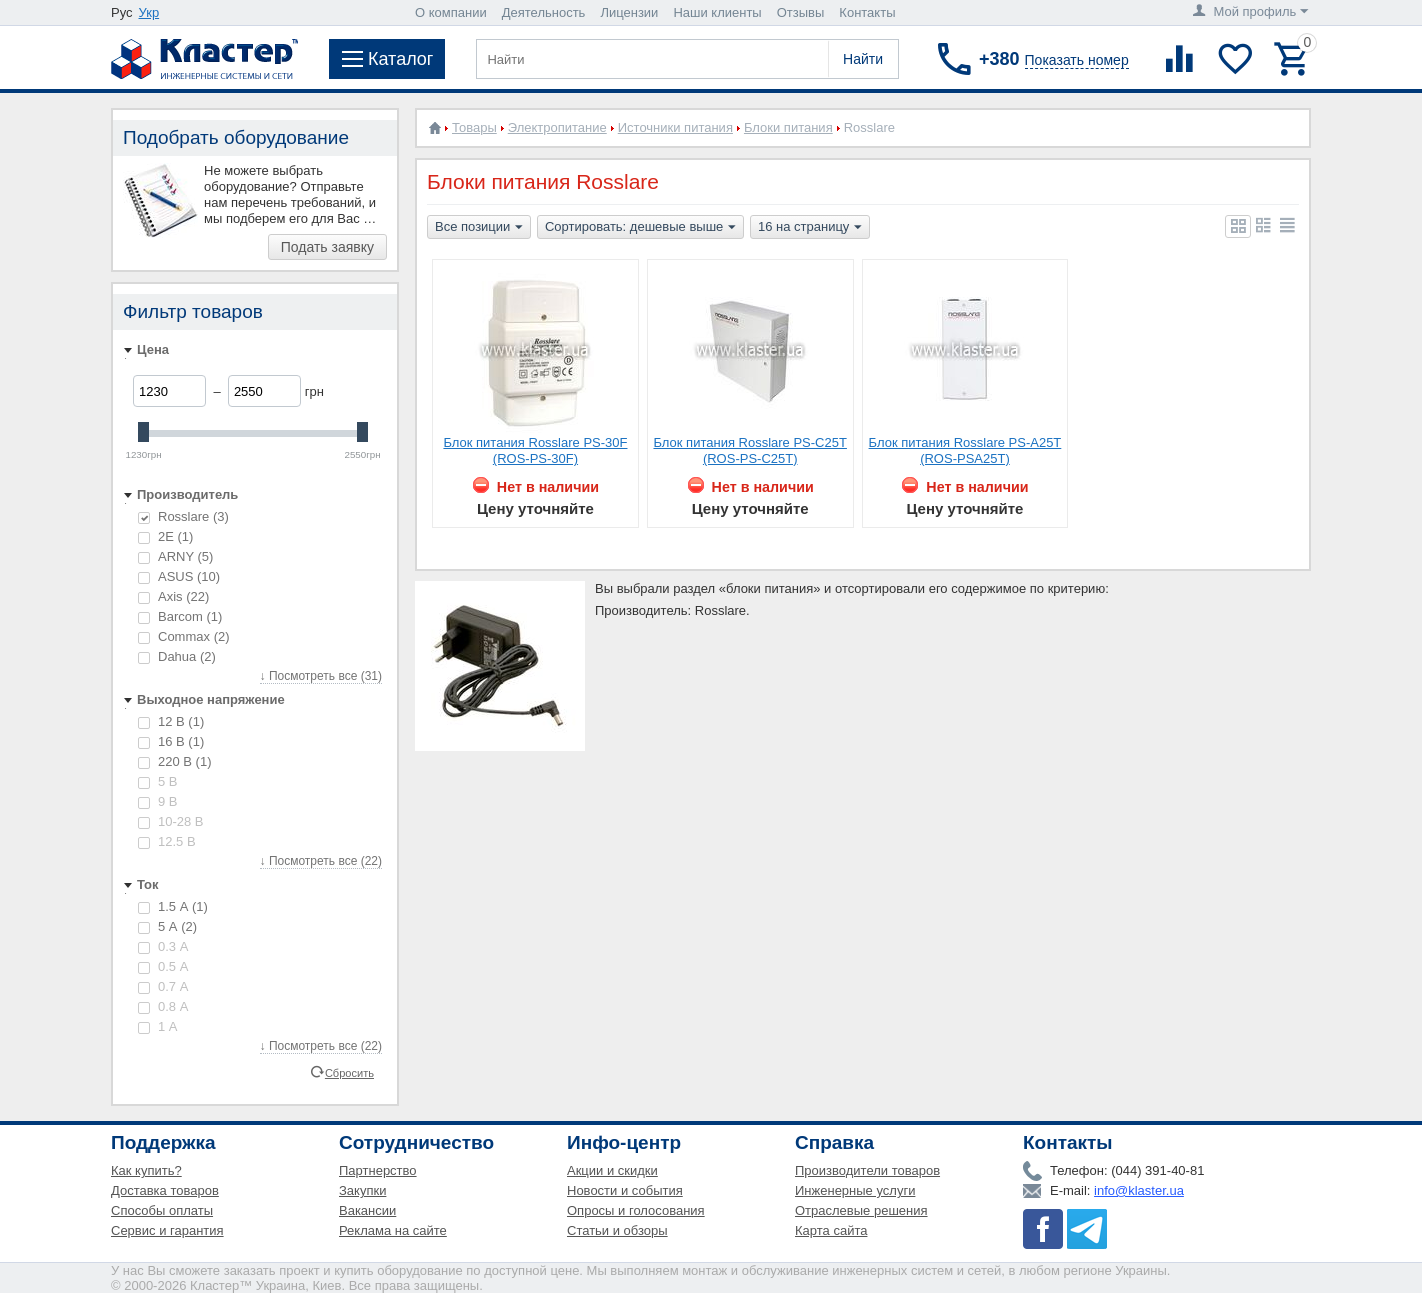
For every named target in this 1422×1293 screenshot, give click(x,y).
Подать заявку (327, 247)
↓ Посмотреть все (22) (321, 861)
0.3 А (163, 946)
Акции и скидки (612, 1170)
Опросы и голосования (636, 1210)
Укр (149, 12)
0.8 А (163, 1006)
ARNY (175, 556)
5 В (158, 781)
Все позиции (479, 228)
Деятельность (544, 12)
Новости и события (625, 1190)
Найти (863, 59)
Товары (474, 127)
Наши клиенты (717, 12)
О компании (451, 12)
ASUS (179, 576)
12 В (171, 721)
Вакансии (367, 1210)
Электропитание (557, 127)
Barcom (180, 616)
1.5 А (173, 906)
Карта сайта (831, 1230)
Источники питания (675, 127)
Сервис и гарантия (167, 1230)
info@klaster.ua (1139, 1190)
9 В (158, 801)
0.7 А (163, 986)
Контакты (867, 12)
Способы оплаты (162, 1210)
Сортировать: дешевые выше (640, 228)
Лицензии (629, 12)
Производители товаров (867, 1170)
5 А (167, 926)
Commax (184, 636)
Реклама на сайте (393, 1230)
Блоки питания (788, 127)
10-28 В (171, 821)
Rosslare (183, 516)
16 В (171, 741)
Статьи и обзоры (617, 1230)
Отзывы (801, 12)
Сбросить (349, 1072)
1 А (158, 1026)
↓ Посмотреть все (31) (321, 676)
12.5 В (167, 841)
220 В (174, 761)
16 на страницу (810, 228)
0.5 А (163, 966)
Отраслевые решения (861, 1210)
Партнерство (378, 1170)
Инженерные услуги (855, 1190)
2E (165, 536)
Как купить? (146, 1170)
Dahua (177, 656)
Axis (173, 596)
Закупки (362, 1190)
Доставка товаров (165, 1190)
